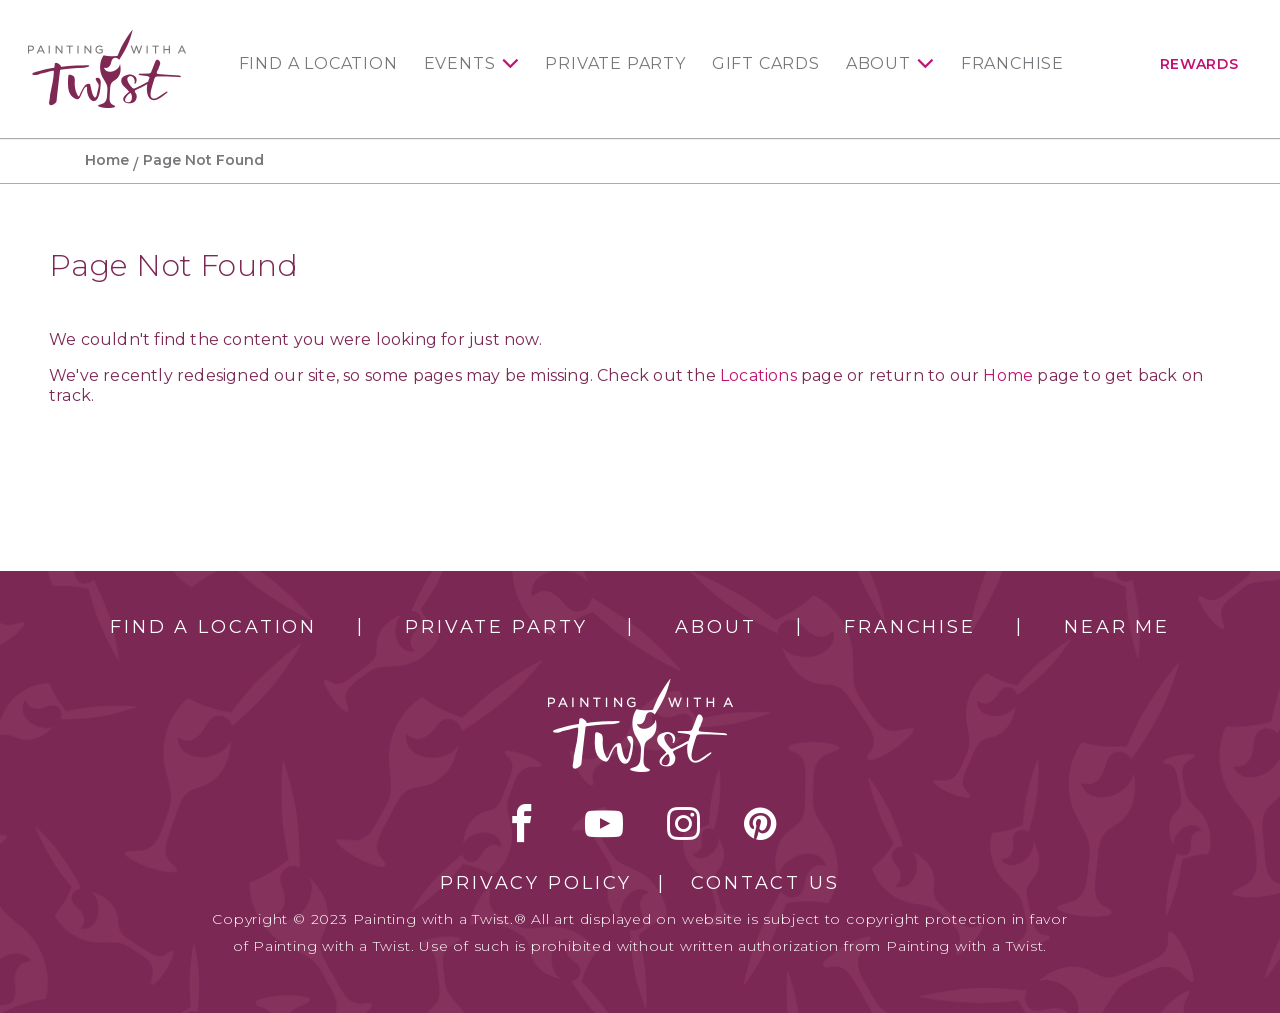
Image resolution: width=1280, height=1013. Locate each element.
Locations (758, 375)
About (878, 64)
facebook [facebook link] (522, 823)
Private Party (615, 64)
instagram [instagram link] (683, 823)
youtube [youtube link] (604, 823)
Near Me (1117, 627)
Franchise (1012, 64)
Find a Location (318, 64)
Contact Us (765, 883)
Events (460, 64)
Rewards (1199, 64)
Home (107, 160)
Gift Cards (766, 64)
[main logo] (107, 38)
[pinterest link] (760, 823)
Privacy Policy (536, 883)
